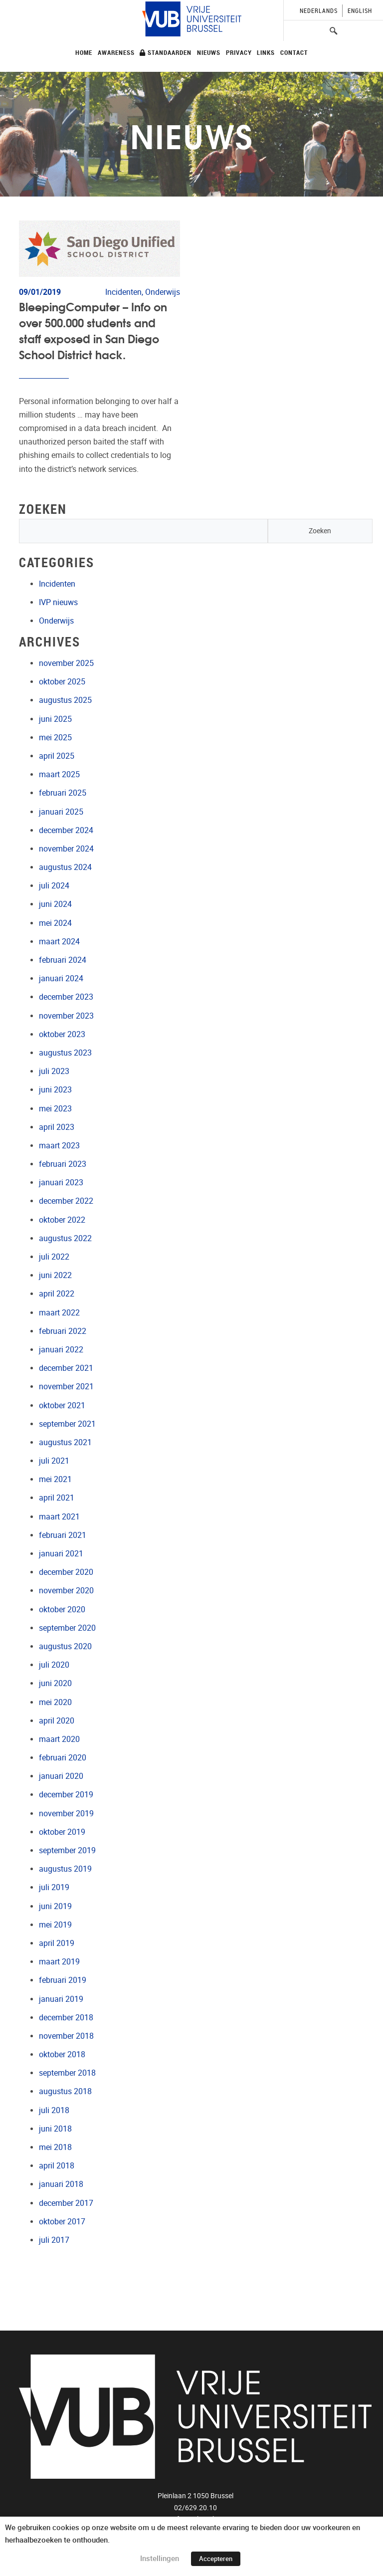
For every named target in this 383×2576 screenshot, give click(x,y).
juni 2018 (55, 2129)
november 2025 (66, 663)
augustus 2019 (65, 1869)
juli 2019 (54, 1887)
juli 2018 (54, 2110)
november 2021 (66, 1386)
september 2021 (67, 1424)
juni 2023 (55, 1089)
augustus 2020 (65, 1646)
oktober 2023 (62, 1034)
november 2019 (66, 1813)
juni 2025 (55, 719)
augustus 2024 (65, 867)
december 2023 (66, 997)
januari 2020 (61, 1776)
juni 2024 (55, 904)
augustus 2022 (65, 1238)
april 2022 (56, 1293)
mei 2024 (55, 923)
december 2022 (66, 1201)
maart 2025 (59, 774)
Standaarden (166, 52)
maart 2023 (59, 1145)
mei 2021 (55, 1479)
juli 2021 (54, 1461)
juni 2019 (55, 1906)
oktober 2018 (62, 2054)
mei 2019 (55, 1925)
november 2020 (66, 1590)
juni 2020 (55, 1683)
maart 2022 (59, 1312)
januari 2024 (61, 978)
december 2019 (66, 1794)
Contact (294, 52)
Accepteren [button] (215, 2559)
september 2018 (67, 2073)
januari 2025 (61, 812)
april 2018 (56, 2165)
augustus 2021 (65, 1442)
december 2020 (66, 1572)
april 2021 (56, 1498)
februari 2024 (62, 960)
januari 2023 (61, 1182)
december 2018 (66, 2017)
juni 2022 (55, 1275)
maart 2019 (59, 1961)
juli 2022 (54, 1257)
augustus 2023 (65, 1053)
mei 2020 (55, 1702)
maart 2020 (59, 1739)
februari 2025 (62, 793)
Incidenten (57, 584)
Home (83, 52)
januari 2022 (61, 1349)
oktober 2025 (62, 681)
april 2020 (56, 1720)
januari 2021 (61, 1553)
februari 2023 (62, 1164)
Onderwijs (56, 621)
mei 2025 (55, 737)
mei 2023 (55, 1108)
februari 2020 (62, 1757)
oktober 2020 (62, 1609)
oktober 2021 (62, 1405)
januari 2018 (61, 2184)
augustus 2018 (65, 2091)
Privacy (239, 52)
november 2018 (66, 2036)
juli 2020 (54, 1665)
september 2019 (67, 1850)
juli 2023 (54, 1071)
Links (266, 52)
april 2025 (56, 756)
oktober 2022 (62, 1220)
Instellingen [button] (159, 2558)
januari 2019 (61, 1999)
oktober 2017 (62, 2221)
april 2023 (56, 1127)
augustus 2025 (65, 700)
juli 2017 (54, 2240)
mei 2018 (55, 2147)
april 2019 (56, 1943)
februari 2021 (62, 1535)
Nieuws (208, 52)
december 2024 (66, 830)
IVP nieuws (58, 602)
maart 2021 (59, 1516)
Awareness (116, 52)
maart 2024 (59, 941)
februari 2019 (62, 1980)
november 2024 (66, 849)
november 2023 (66, 1016)
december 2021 (66, 1368)
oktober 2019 (62, 1832)
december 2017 (66, 2203)
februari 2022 (62, 1331)
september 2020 (67, 1628)
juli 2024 (54, 885)
